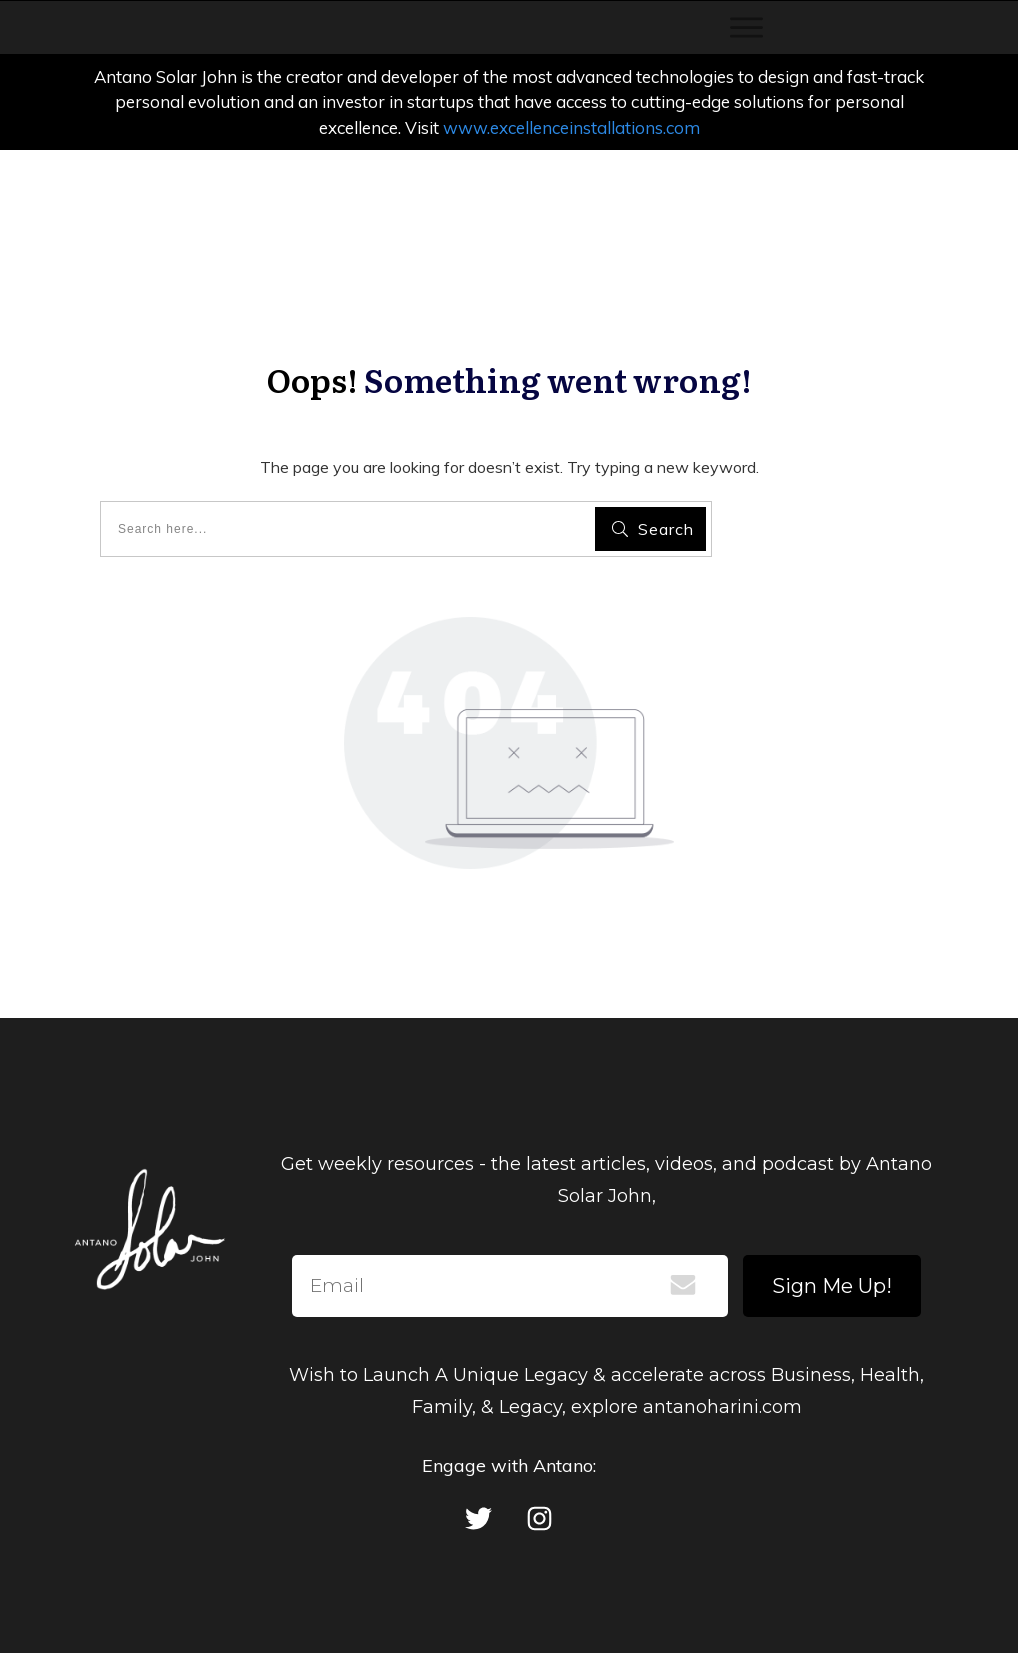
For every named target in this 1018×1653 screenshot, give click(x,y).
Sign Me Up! (832, 1286)
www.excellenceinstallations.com (571, 127)
